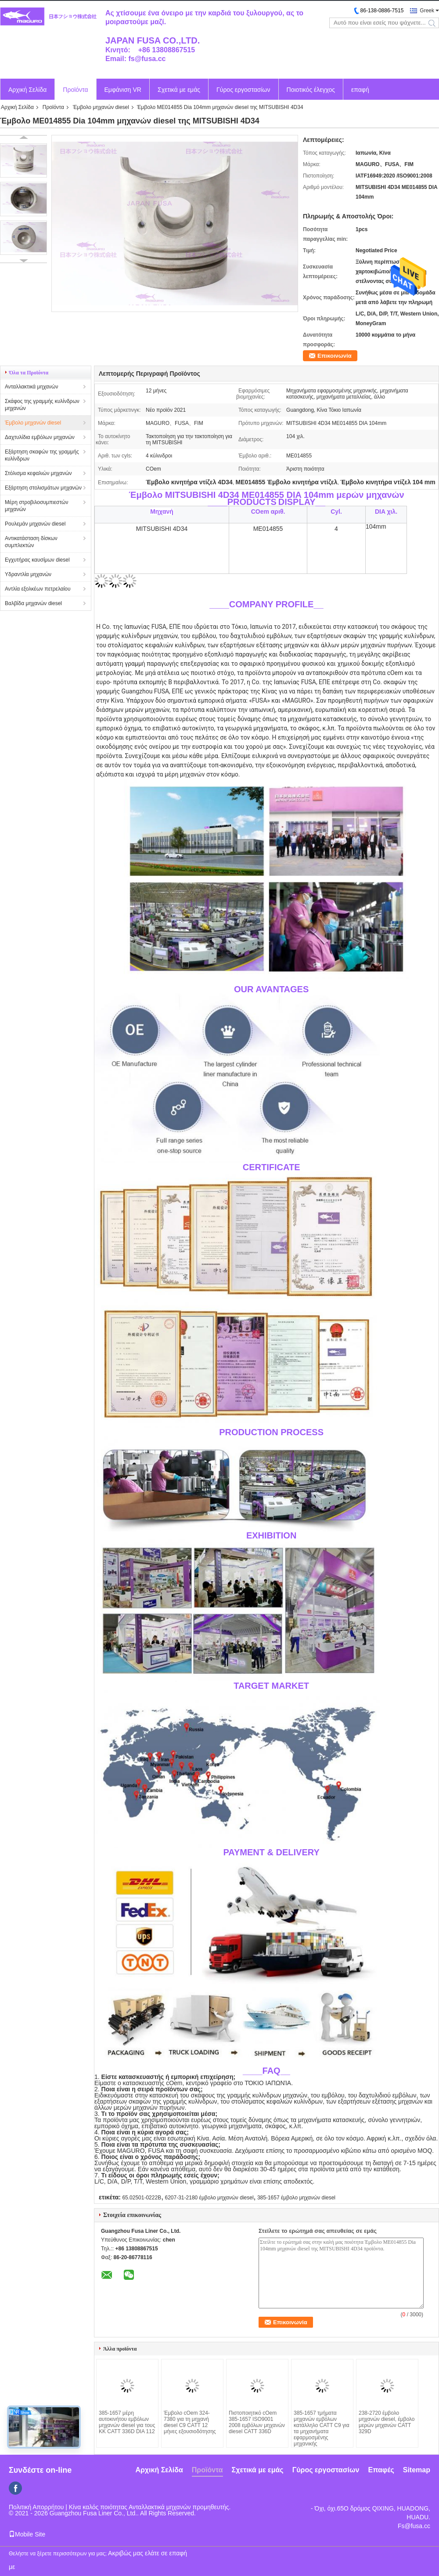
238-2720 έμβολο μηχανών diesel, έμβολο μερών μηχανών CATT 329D (386, 2422)
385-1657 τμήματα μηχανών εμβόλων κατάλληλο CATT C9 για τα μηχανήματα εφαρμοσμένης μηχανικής (321, 2428)
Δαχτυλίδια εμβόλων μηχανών (40, 437)
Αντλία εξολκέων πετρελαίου (38, 589)
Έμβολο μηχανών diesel (101, 107)
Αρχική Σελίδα (27, 89)
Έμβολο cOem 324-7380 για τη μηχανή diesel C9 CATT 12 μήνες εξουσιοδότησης (190, 2422)
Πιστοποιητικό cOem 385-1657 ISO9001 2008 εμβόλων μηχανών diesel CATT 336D (257, 2422)
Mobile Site (27, 2534)
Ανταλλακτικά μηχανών (31, 387)
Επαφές (381, 2470)
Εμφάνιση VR (122, 89)
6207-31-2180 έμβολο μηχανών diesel (209, 2198)
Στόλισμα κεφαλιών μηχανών (38, 473)
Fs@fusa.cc (414, 2525)
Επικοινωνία (334, 355)
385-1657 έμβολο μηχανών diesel (296, 2198)
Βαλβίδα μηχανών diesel (33, 603)
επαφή (360, 89)
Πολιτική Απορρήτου (36, 2507)
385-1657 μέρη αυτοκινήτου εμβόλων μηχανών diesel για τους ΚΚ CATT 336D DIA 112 (127, 2422)
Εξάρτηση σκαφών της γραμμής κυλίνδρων (42, 455)
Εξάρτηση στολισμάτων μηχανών (43, 488)
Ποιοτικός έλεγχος (311, 89)
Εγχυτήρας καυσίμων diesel (37, 560)
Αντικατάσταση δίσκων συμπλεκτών (31, 541)
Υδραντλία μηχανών (28, 574)
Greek (427, 10)
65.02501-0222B (141, 2198)
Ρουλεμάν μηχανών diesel (35, 524)
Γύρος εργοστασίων (243, 89)
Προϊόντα (75, 89)
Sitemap (416, 2470)
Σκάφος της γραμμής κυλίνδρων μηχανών (42, 404)
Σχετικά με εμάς (179, 89)
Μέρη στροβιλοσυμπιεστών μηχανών (36, 505)
